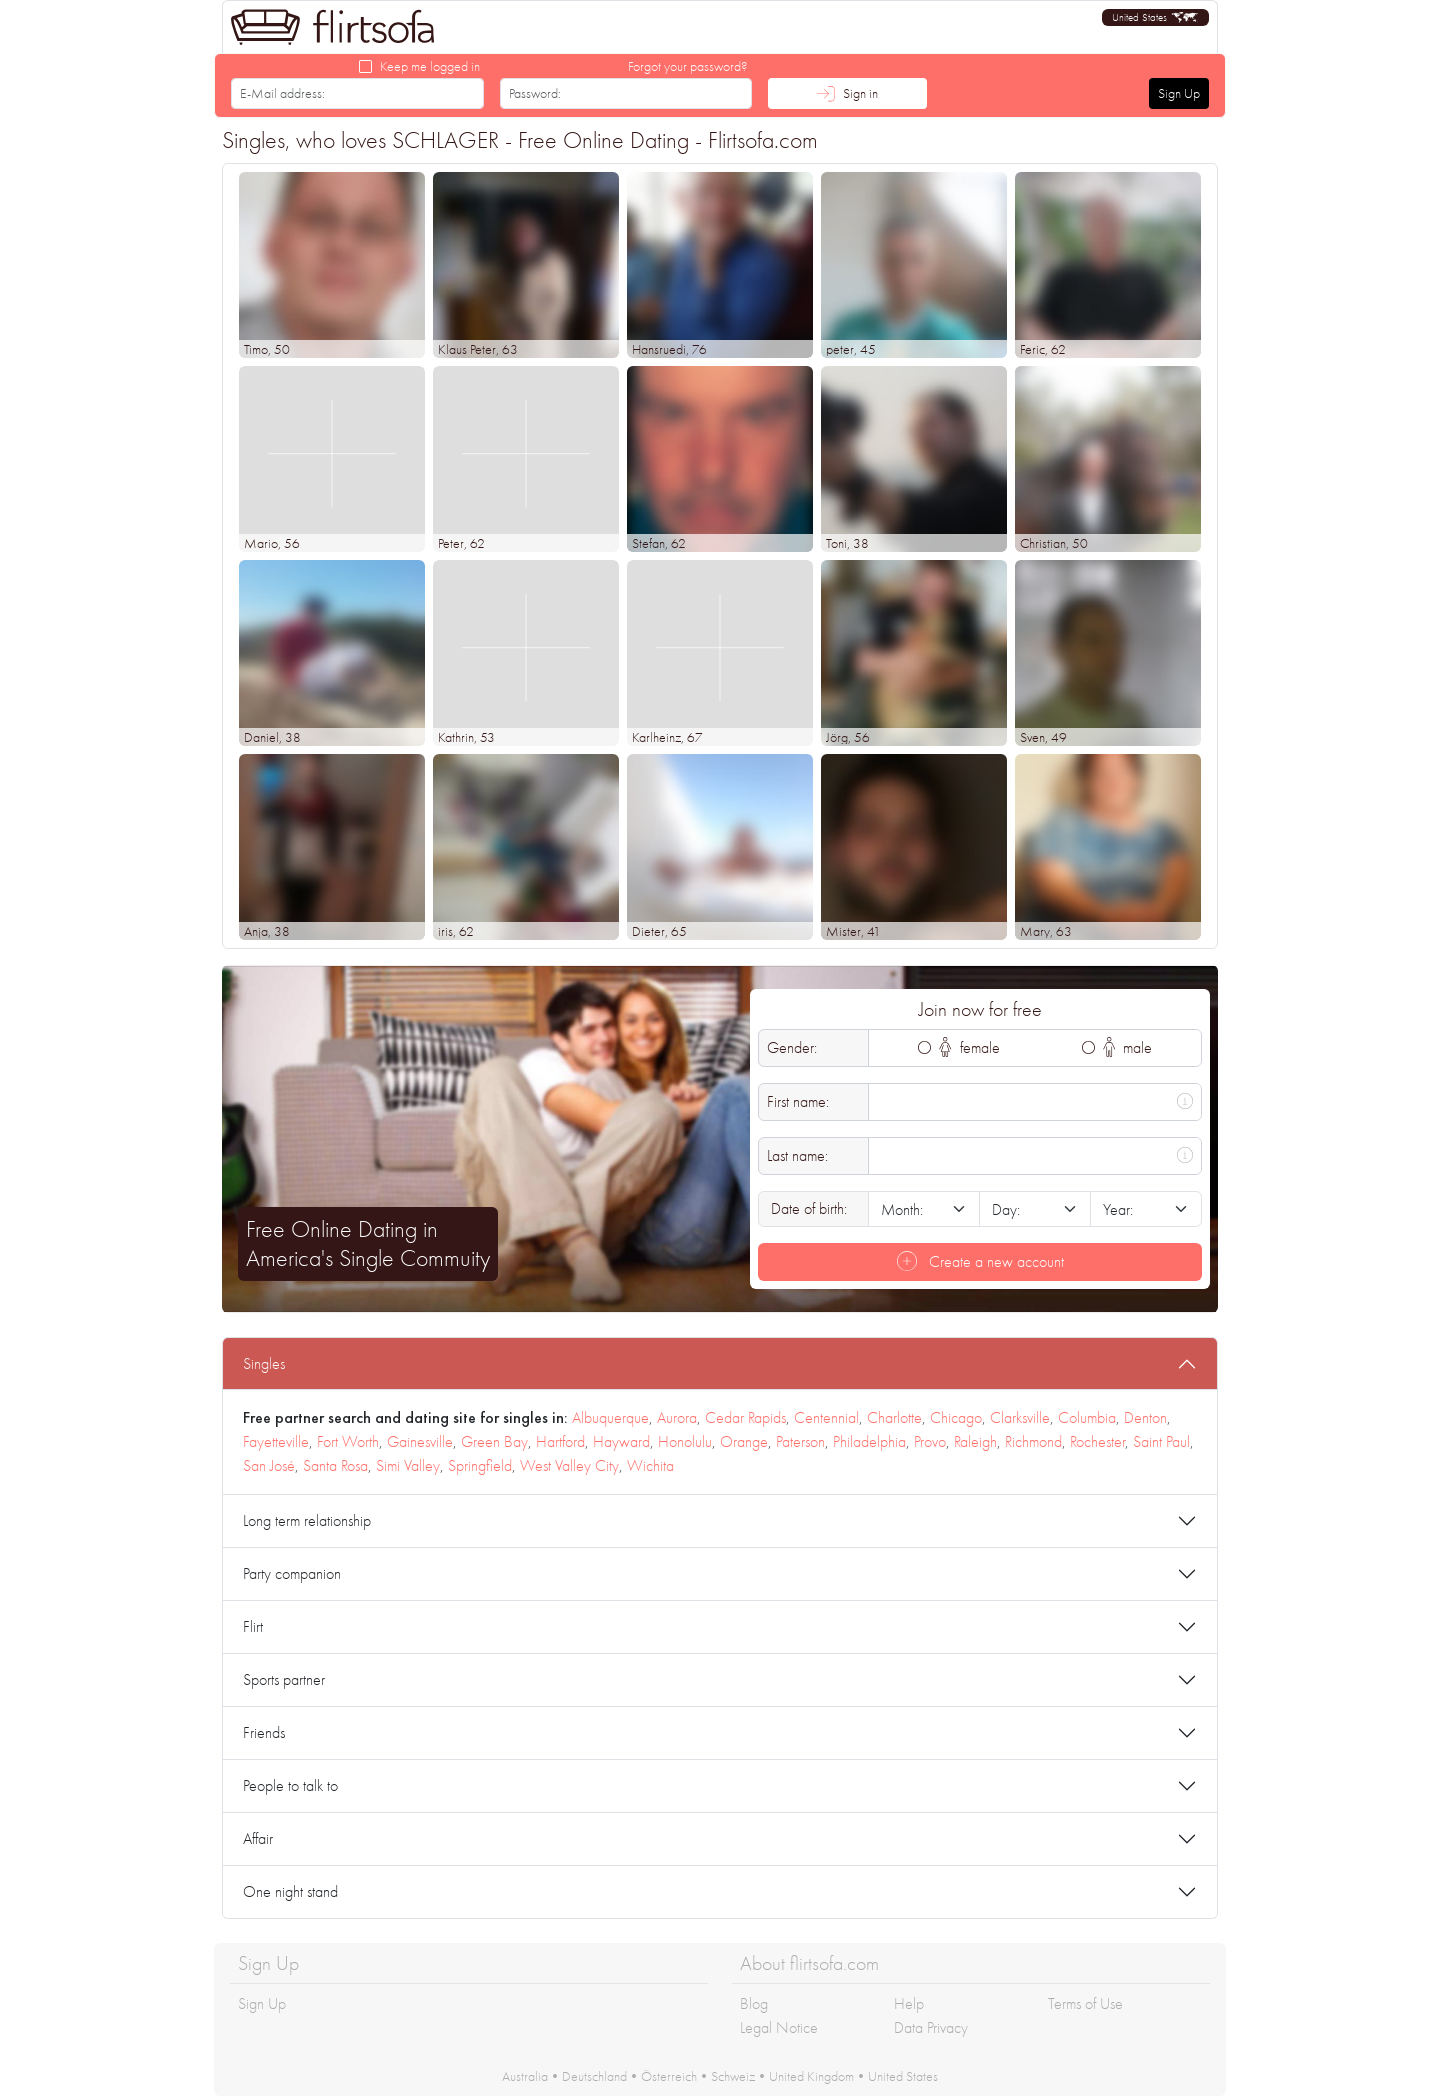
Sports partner (284, 1679)
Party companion (292, 1573)
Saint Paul (1161, 1441)
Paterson (800, 1441)
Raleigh (975, 1441)
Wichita (650, 1465)
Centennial (826, 1417)
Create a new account (980, 1261)
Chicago (956, 1417)
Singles (264, 1363)
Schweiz (733, 2076)
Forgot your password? (688, 66)
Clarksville (1020, 1417)
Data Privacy (931, 2027)
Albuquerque (610, 1417)
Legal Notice (779, 2027)
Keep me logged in (430, 66)
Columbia (1087, 1417)
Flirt (253, 1626)
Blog (754, 2003)
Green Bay (494, 1441)
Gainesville (420, 1441)
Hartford (560, 1441)
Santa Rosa (335, 1465)
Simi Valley (408, 1465)
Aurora (677, 1417)
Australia (525, 2076)
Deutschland (594, 2076)
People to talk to (290, 1785)
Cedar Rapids (745, 1417)
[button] (1155, 17)
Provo (930, 1441)
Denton (1145, 1417)
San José (269, 1465)
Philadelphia (869, 1441)
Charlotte (894, 1417)
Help (909, 2003)
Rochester (1097, 1441)
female (969, 1047)
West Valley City (569, 1465)
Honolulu (685, 1441)
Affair (258, 1838)
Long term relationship (307, 1520)
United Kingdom (811, 2076)
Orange (744, 1441)
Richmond (1033, 1441)
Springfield (480, 1465)
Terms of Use (1085, 2003)
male (1128, 1047)
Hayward (621, 1441)
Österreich (669, 2076)
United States (903, 2076)
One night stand (290, 1891)
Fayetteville (276, 1441)
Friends (264, 1732)
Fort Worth (348, 1441)
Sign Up (1179, 93)
